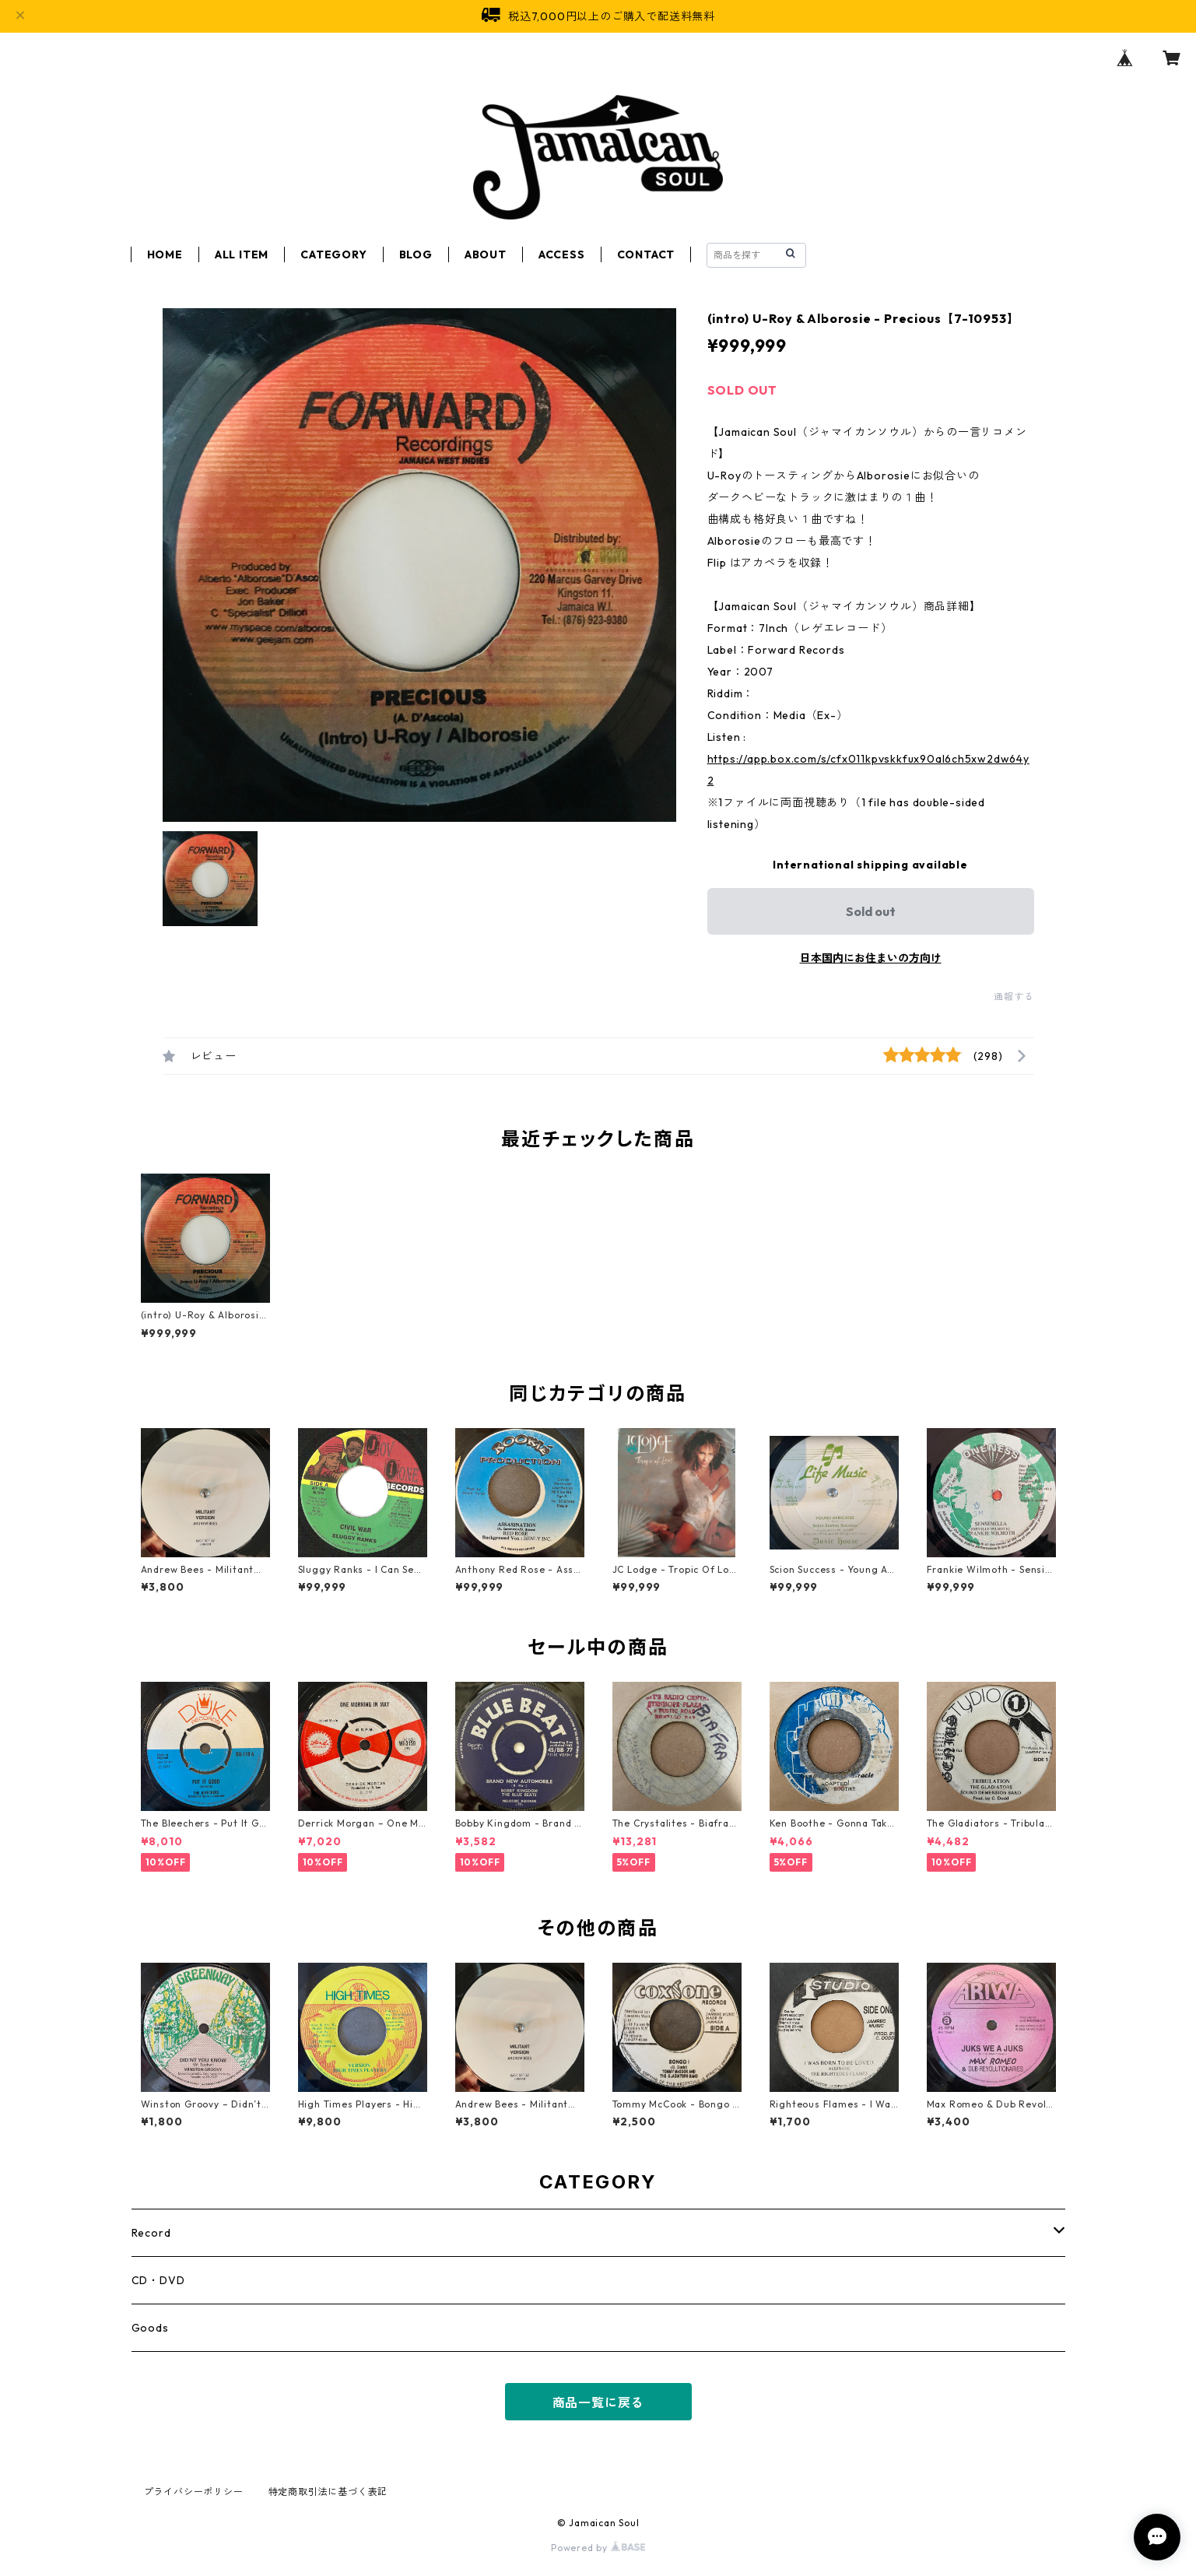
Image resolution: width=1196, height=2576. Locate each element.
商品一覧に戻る (598, 2402)
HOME (165, 254)
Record (151, 2233)
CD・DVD (158, 2280)
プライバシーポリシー (194, 2491)
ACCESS (561, 254)
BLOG (416, 254)
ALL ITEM (241, 254)
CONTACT (646, 254)
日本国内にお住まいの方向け (871, 958)
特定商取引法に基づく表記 (328, 2491)
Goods (150, 2328)
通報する (1013, 996)
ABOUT (486, 254)
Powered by (598, 2547)
